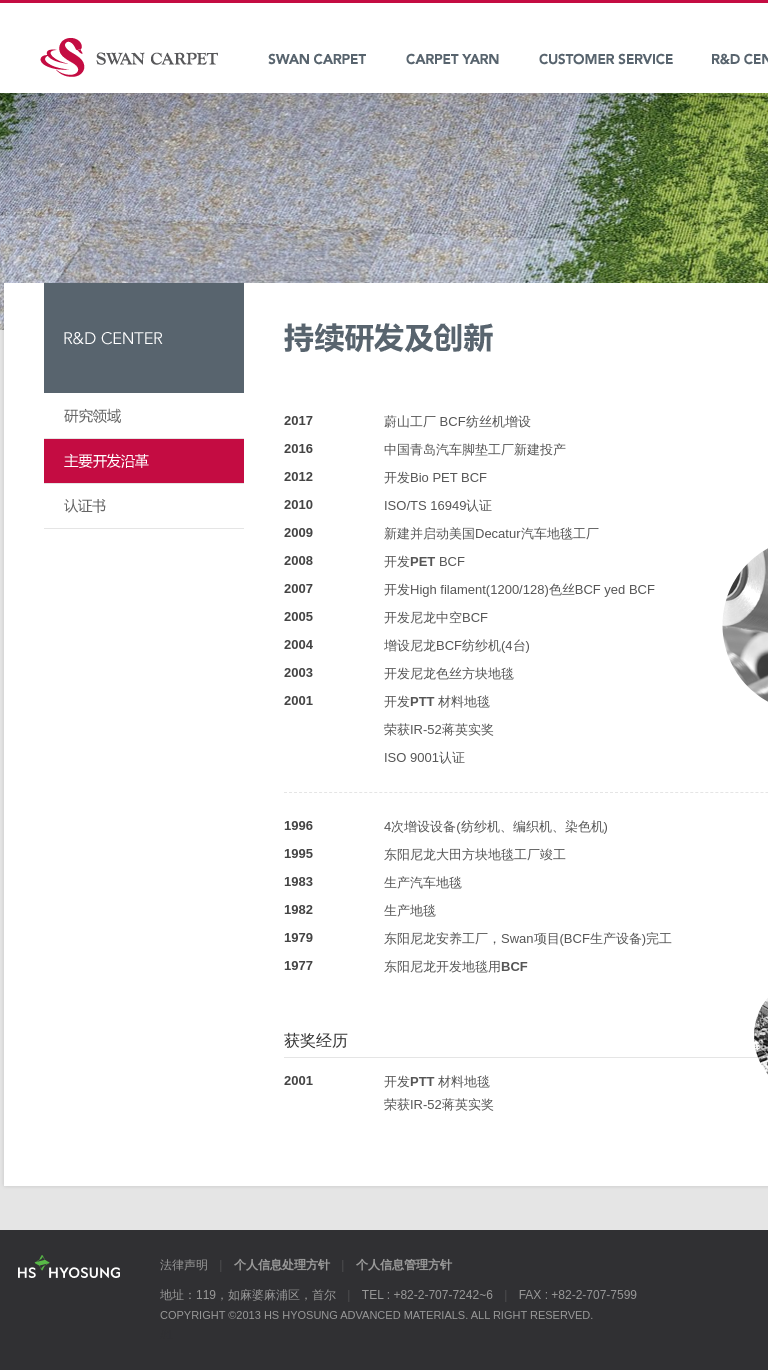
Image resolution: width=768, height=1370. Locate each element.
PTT (424, 701)
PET (422, 561)
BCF (514, 966)
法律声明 (184, 1265)
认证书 (144, 506)
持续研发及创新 (144, 461)
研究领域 (144, 416)
